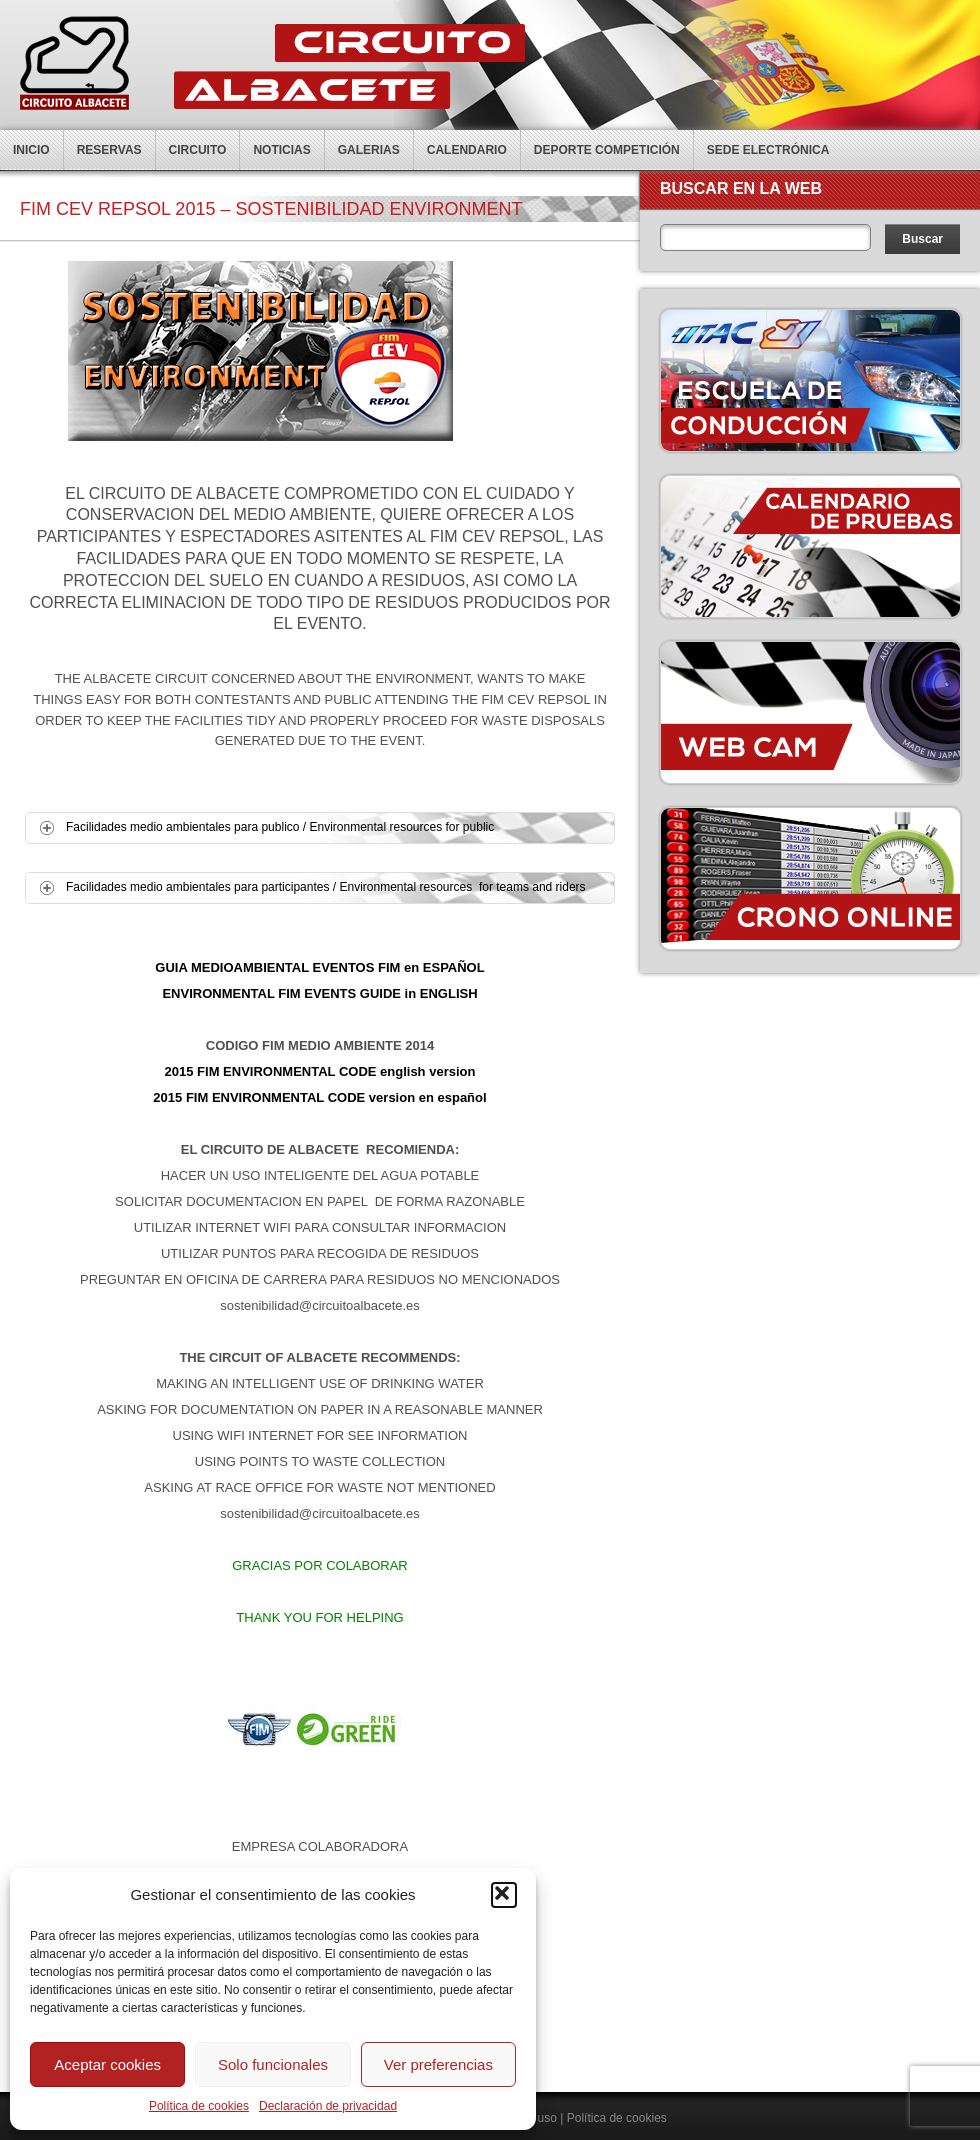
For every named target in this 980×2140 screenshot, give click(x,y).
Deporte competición (607, 150)
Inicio (31, 150)
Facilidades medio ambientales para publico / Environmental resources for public (259, 827)
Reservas (109, 150)
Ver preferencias (438, 2064)
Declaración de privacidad (328, 2106)
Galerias (369, 150)
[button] (504, 1895)
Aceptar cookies (107, 2064)
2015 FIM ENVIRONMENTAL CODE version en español (319, 1097)
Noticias (281, 150)
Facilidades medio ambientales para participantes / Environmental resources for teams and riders (305, 887)
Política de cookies (199, 2106)
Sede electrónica (768, 150)
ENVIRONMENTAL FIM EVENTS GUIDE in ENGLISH (319, 993)
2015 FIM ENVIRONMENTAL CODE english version (320, 1071)
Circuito (198, 150)
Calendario (467, 150)
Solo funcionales (273, 2064)
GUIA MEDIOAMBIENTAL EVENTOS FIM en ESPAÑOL (319, 967)
